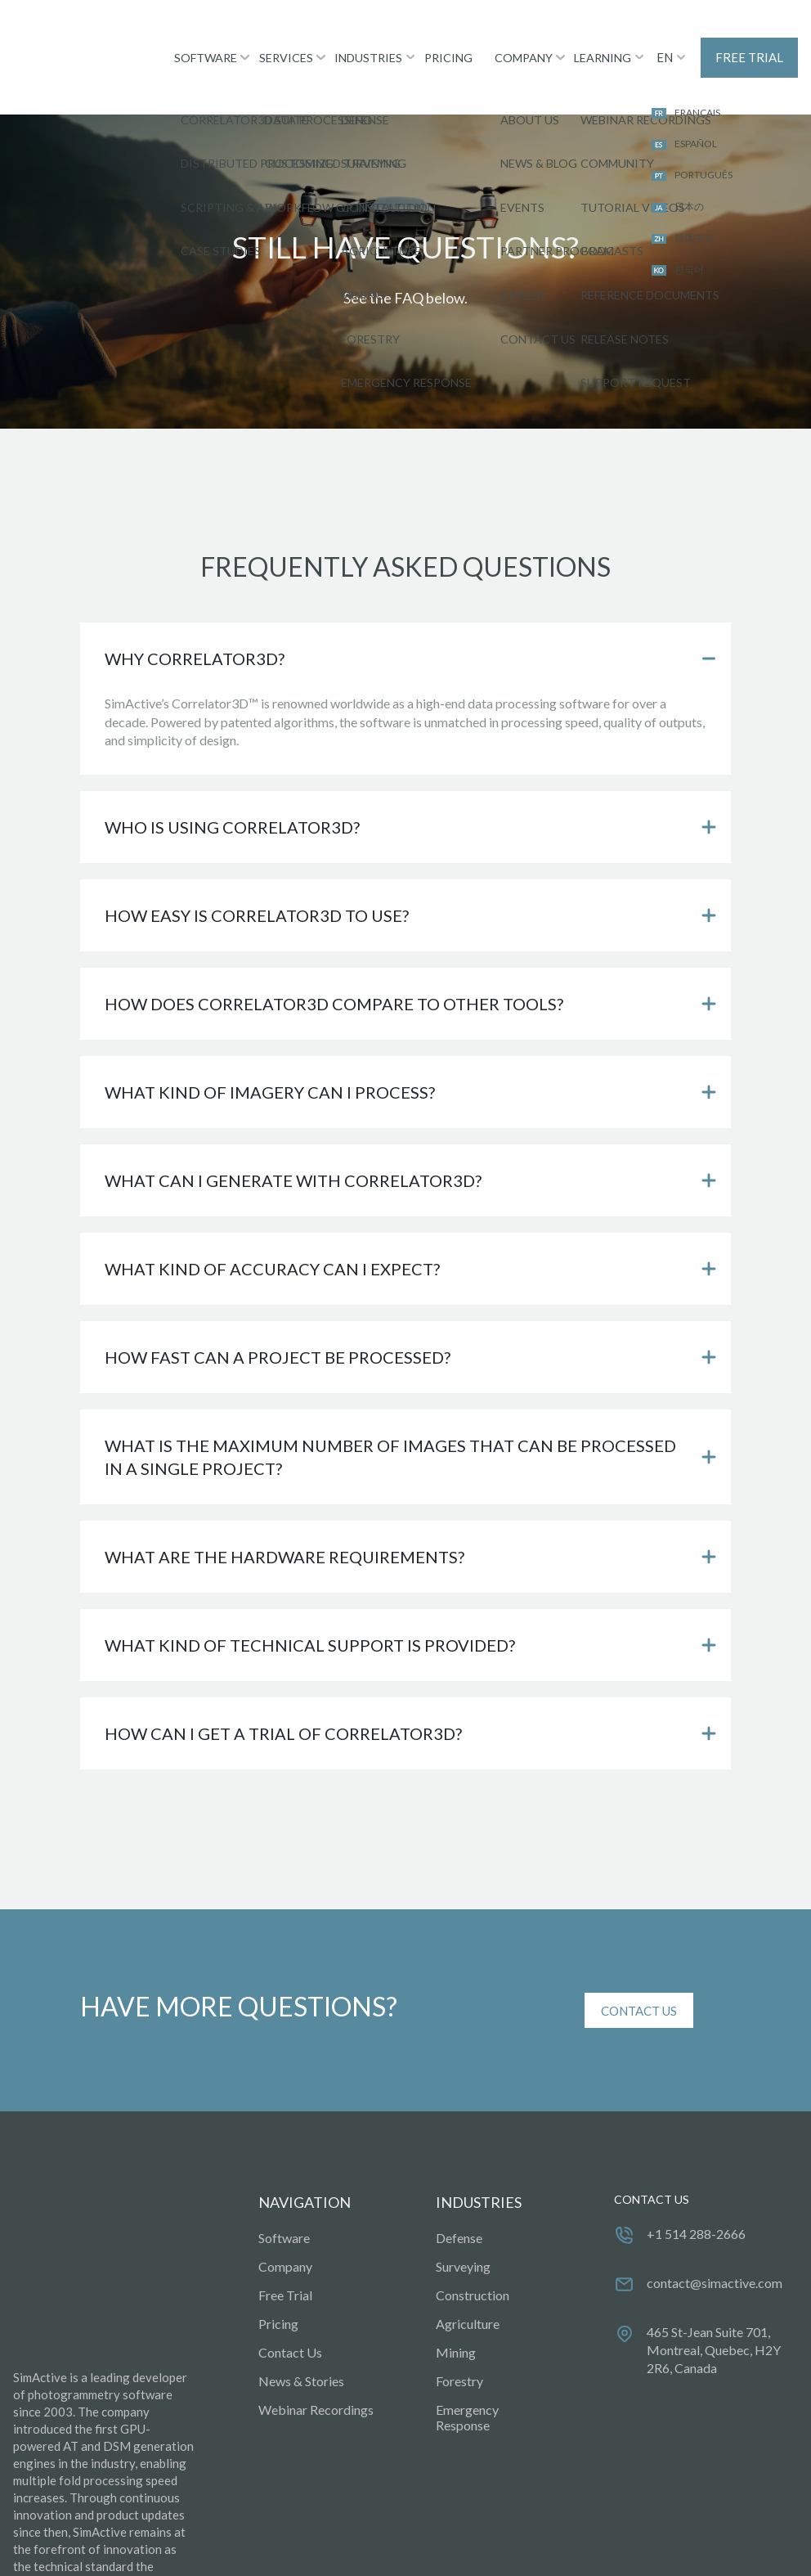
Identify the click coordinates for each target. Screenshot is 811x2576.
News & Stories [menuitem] (301, 2346)
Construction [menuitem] (472, 2260)
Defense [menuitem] (459, 2203)
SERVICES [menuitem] (276, 40)
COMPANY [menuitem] (522, 40)
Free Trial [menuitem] (285, 2260)
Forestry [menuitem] (459, 2346)
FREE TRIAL (750, 40)
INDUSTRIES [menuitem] (362, 40)
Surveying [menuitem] (463, 2232)
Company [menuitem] (285, 2232)
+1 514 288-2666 (696, 2200)
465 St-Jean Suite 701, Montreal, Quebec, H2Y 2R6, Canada (714, 2316)
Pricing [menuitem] (278, 2289)
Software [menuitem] (284, 2203)
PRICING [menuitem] (444, 40)
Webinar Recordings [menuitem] (316, 2375)
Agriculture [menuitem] (468, 2289)
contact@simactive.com (714, 2249)
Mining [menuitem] (456, 2318)
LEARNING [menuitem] (604, 40)
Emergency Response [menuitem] (467, 2382)
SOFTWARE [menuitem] (193, 40)
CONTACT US (639, 1976)
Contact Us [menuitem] (290, 2318)
